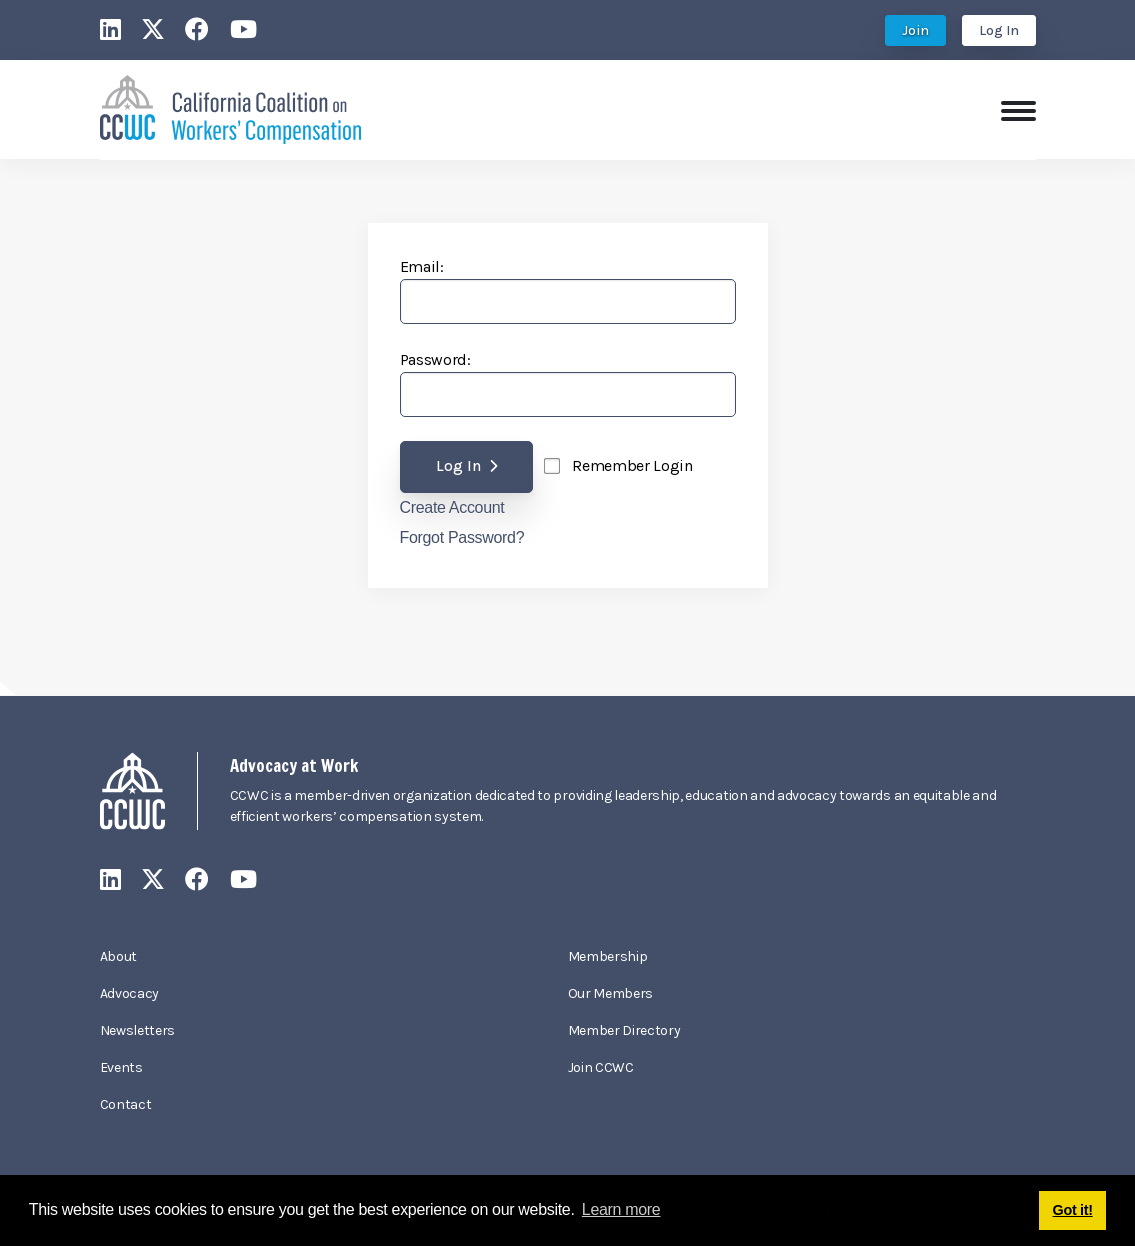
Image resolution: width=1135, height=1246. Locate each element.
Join (915, 30)
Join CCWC (601, 1067)
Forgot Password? (462, 538)
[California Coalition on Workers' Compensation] (230, 107)
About (118, 956)
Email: (422, 266)
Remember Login (632, 465)
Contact (126, 1104)
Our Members (610, 993)
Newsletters (137, 1030)
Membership (608, 956)
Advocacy (129, 993)
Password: (435, 359)
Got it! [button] (1073, 1210)
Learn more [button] (621, 1209)
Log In (999, 30)
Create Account (452, 508)
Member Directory (624, 1030)
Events (121, 1067)
